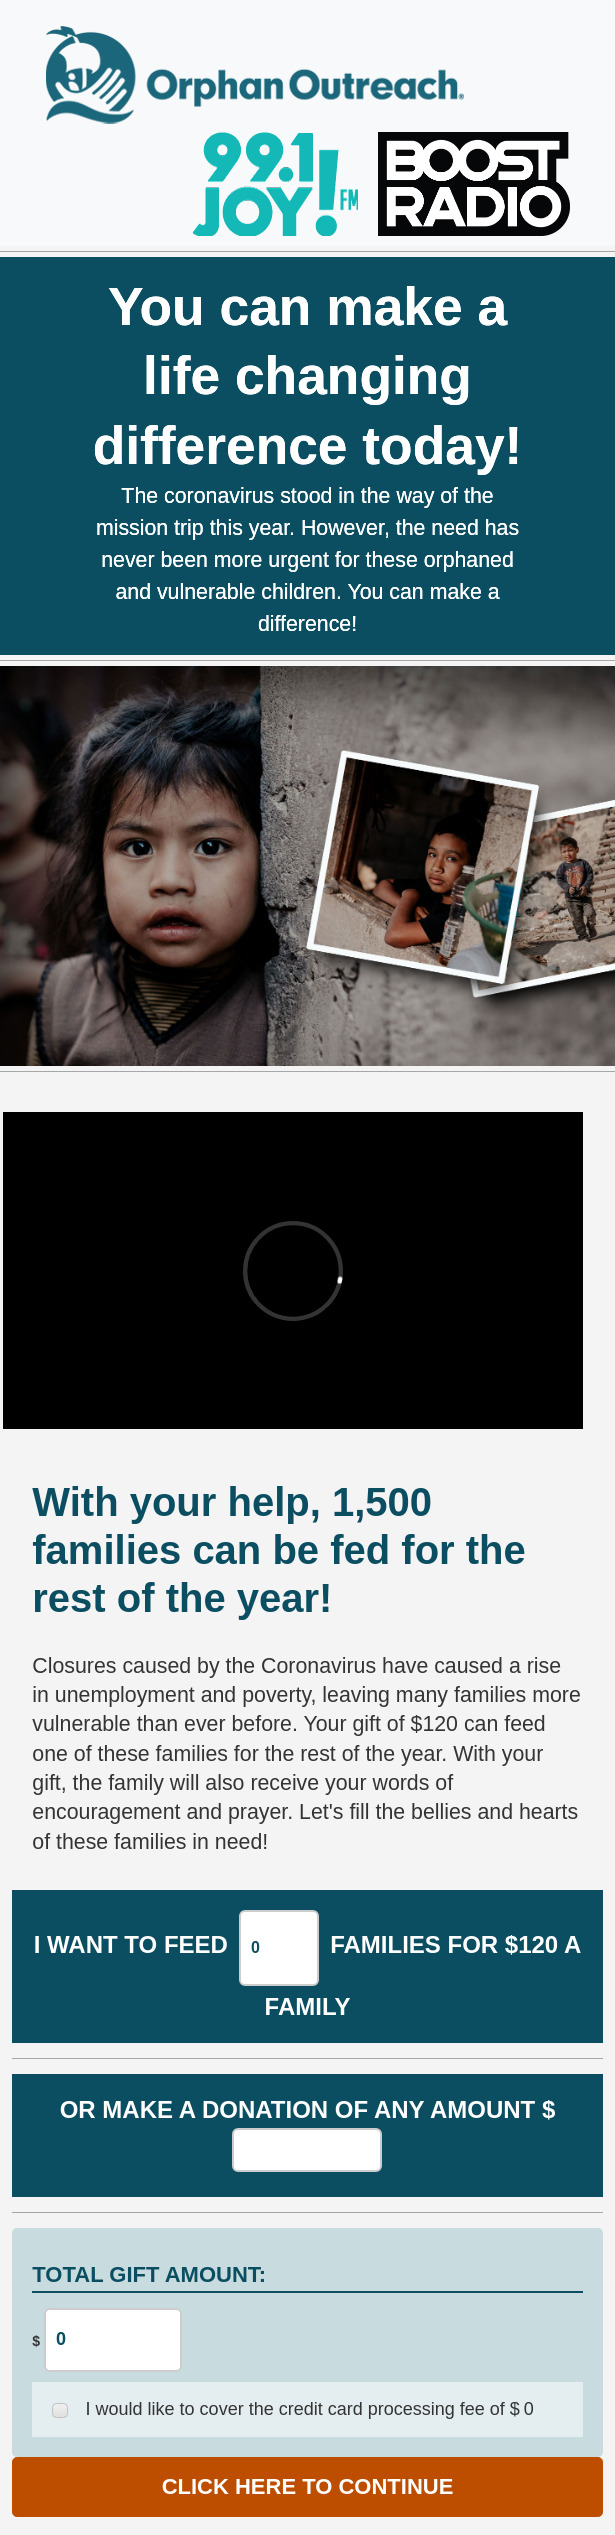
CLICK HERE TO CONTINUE (308, 2486)
